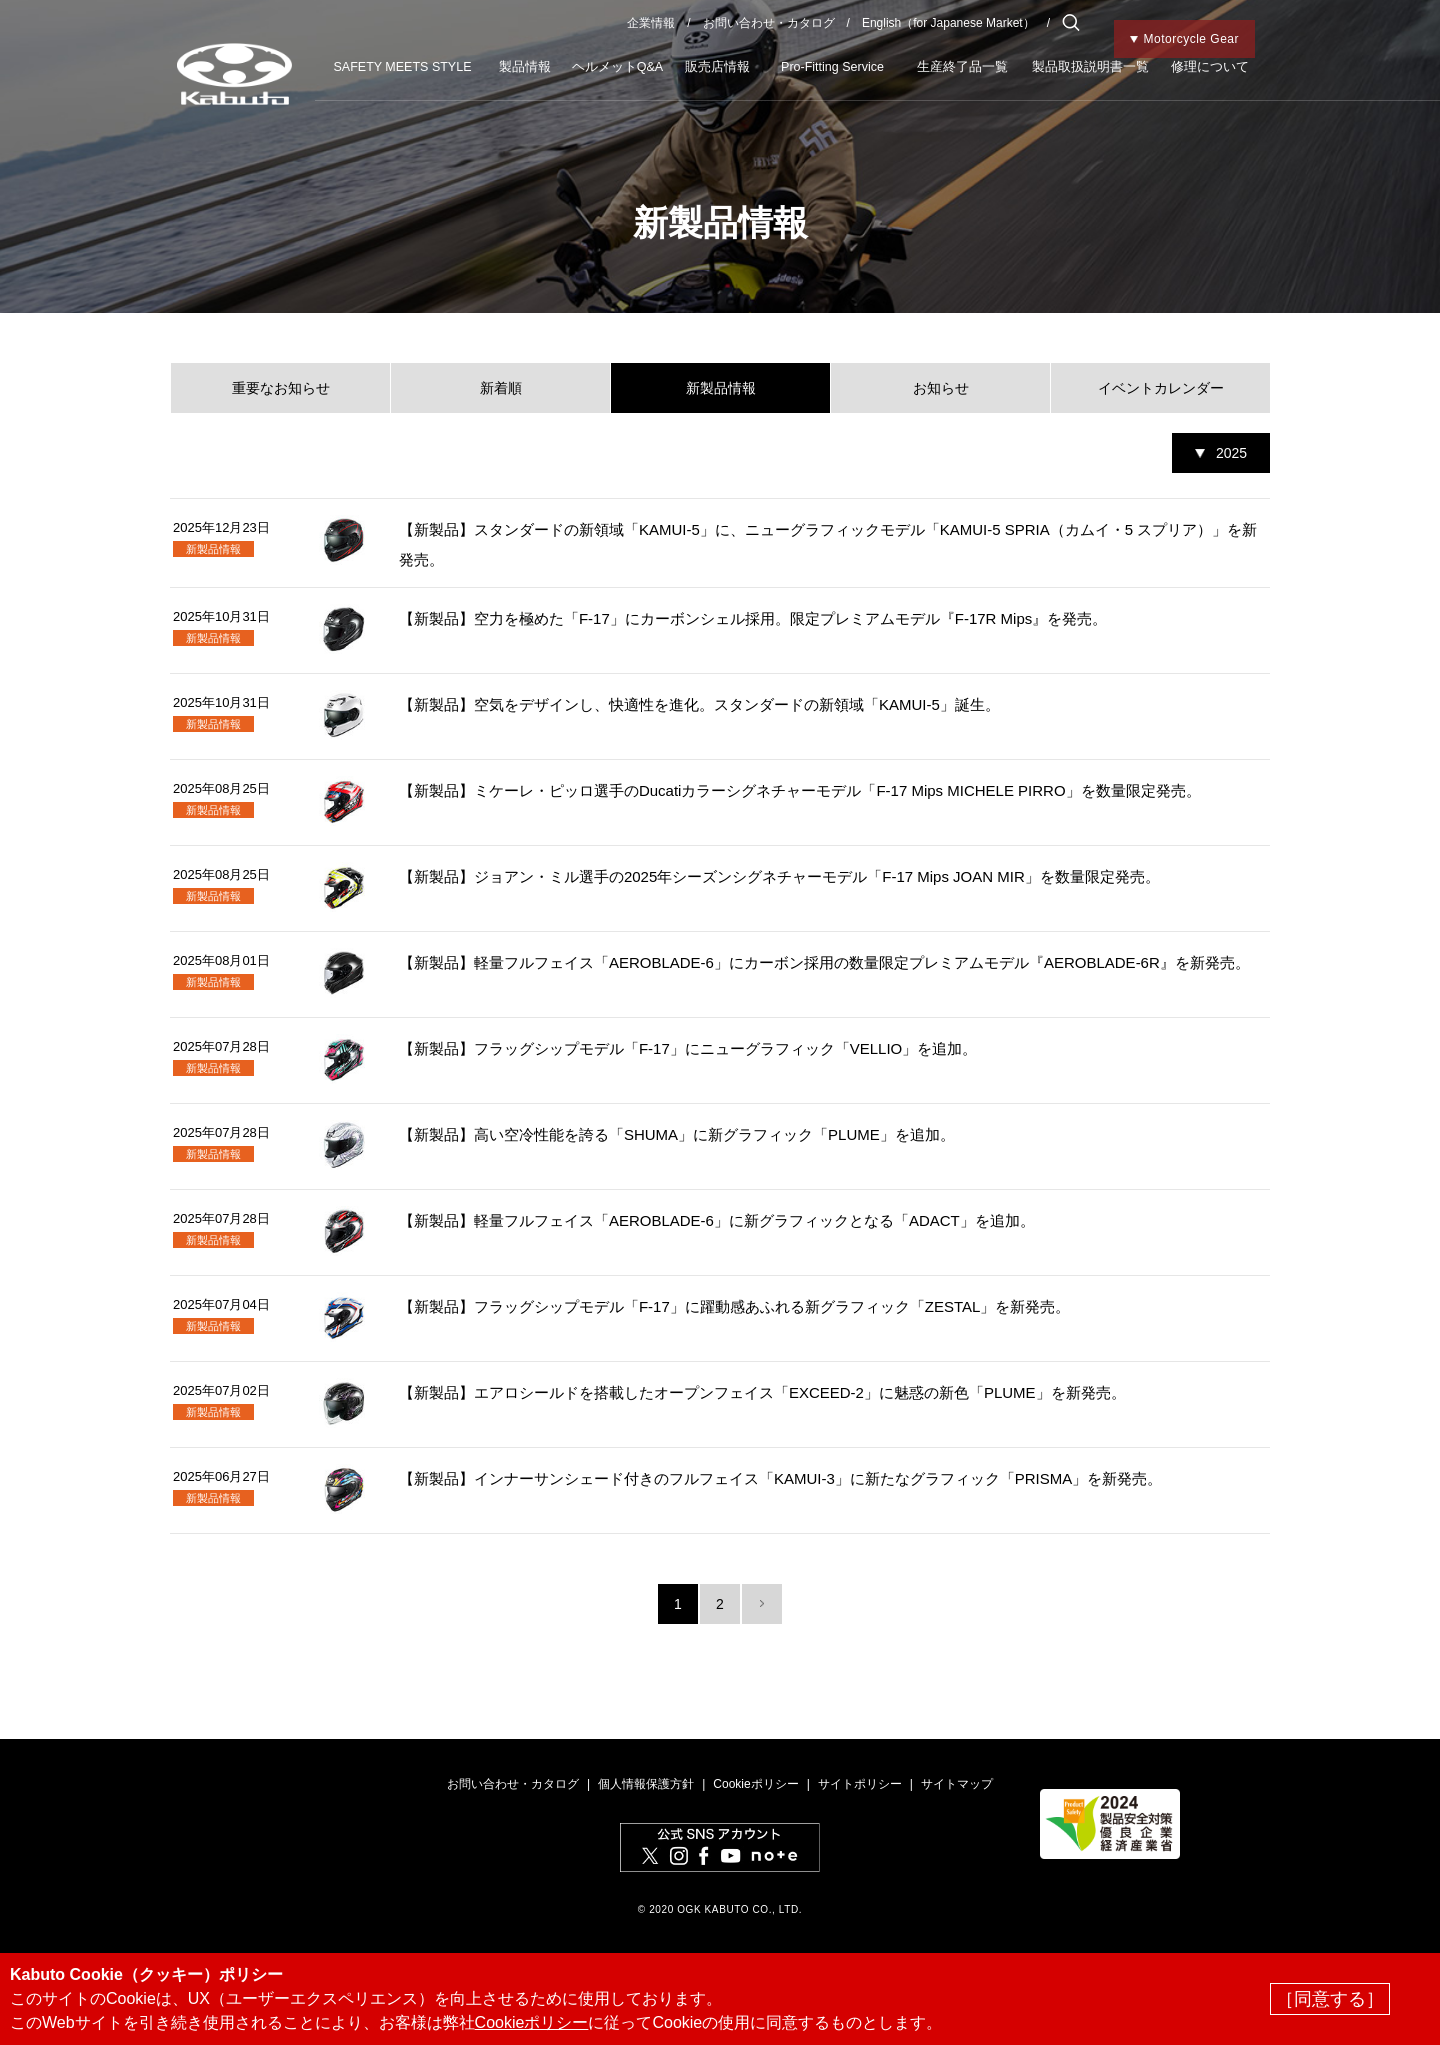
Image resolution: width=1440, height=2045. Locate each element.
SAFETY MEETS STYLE (402, 67)
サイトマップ (957, 1784)
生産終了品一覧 (962, 67)
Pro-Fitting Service (832, 67)
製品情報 (525, 67)
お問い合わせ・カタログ (769, 23)
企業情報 (651, 23)
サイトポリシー (860, 1784)
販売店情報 (717, 67)
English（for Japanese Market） (948, 23)
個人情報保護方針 (646, 1784)
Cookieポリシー (755, 1784)
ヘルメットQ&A (617, 67)
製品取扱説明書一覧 (1090, 67)
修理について (1210, 67)
